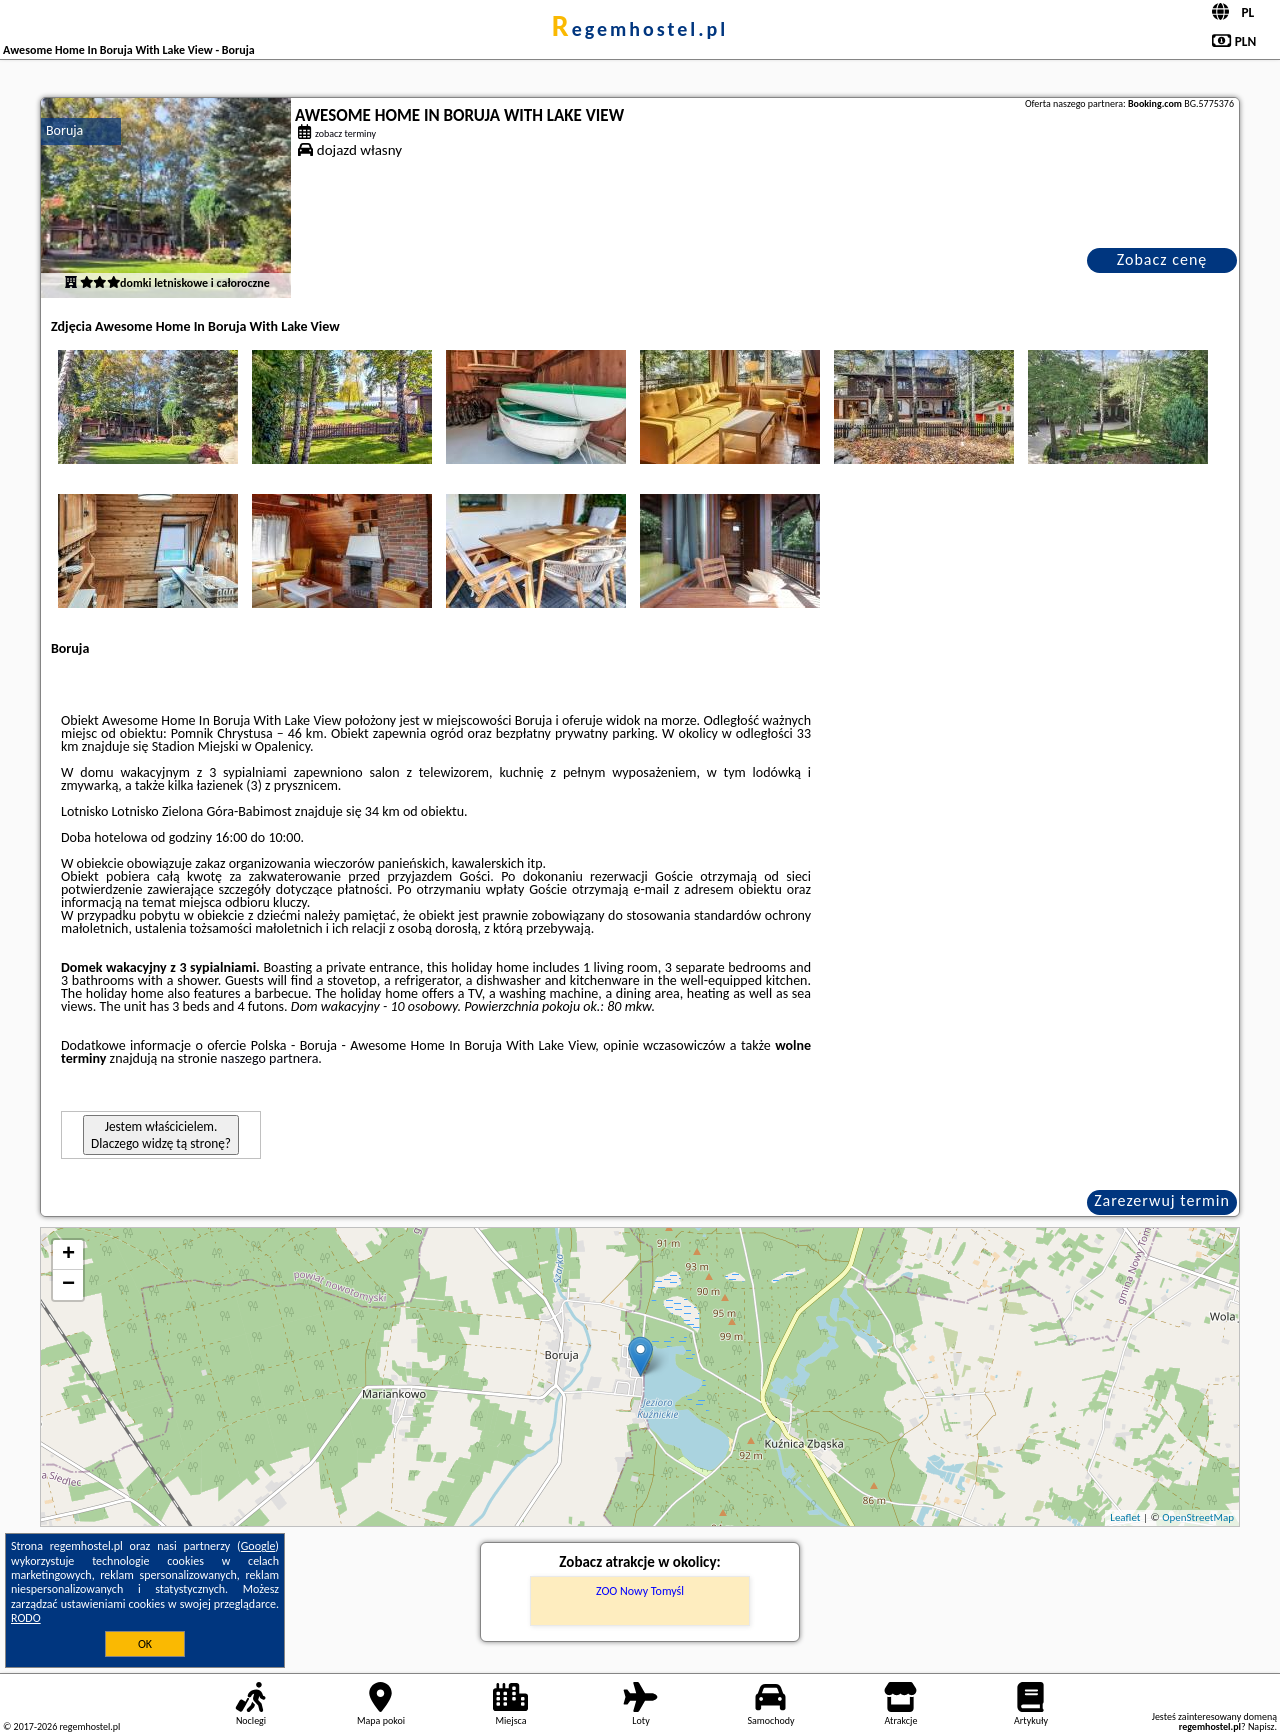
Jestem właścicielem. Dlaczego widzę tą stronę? (161, 1135)
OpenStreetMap (1198, 1517)
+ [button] (68, 1255)
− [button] (68, 1285)
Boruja (64, 130)
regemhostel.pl (640, 29)
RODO (26, 1618)
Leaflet (1125, 1517)
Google (258, 1546)
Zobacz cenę (1162, 259)
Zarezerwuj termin (1162, 1200)
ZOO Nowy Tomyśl (640, 1591)
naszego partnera (269, 1058)
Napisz (1261, 1726)
